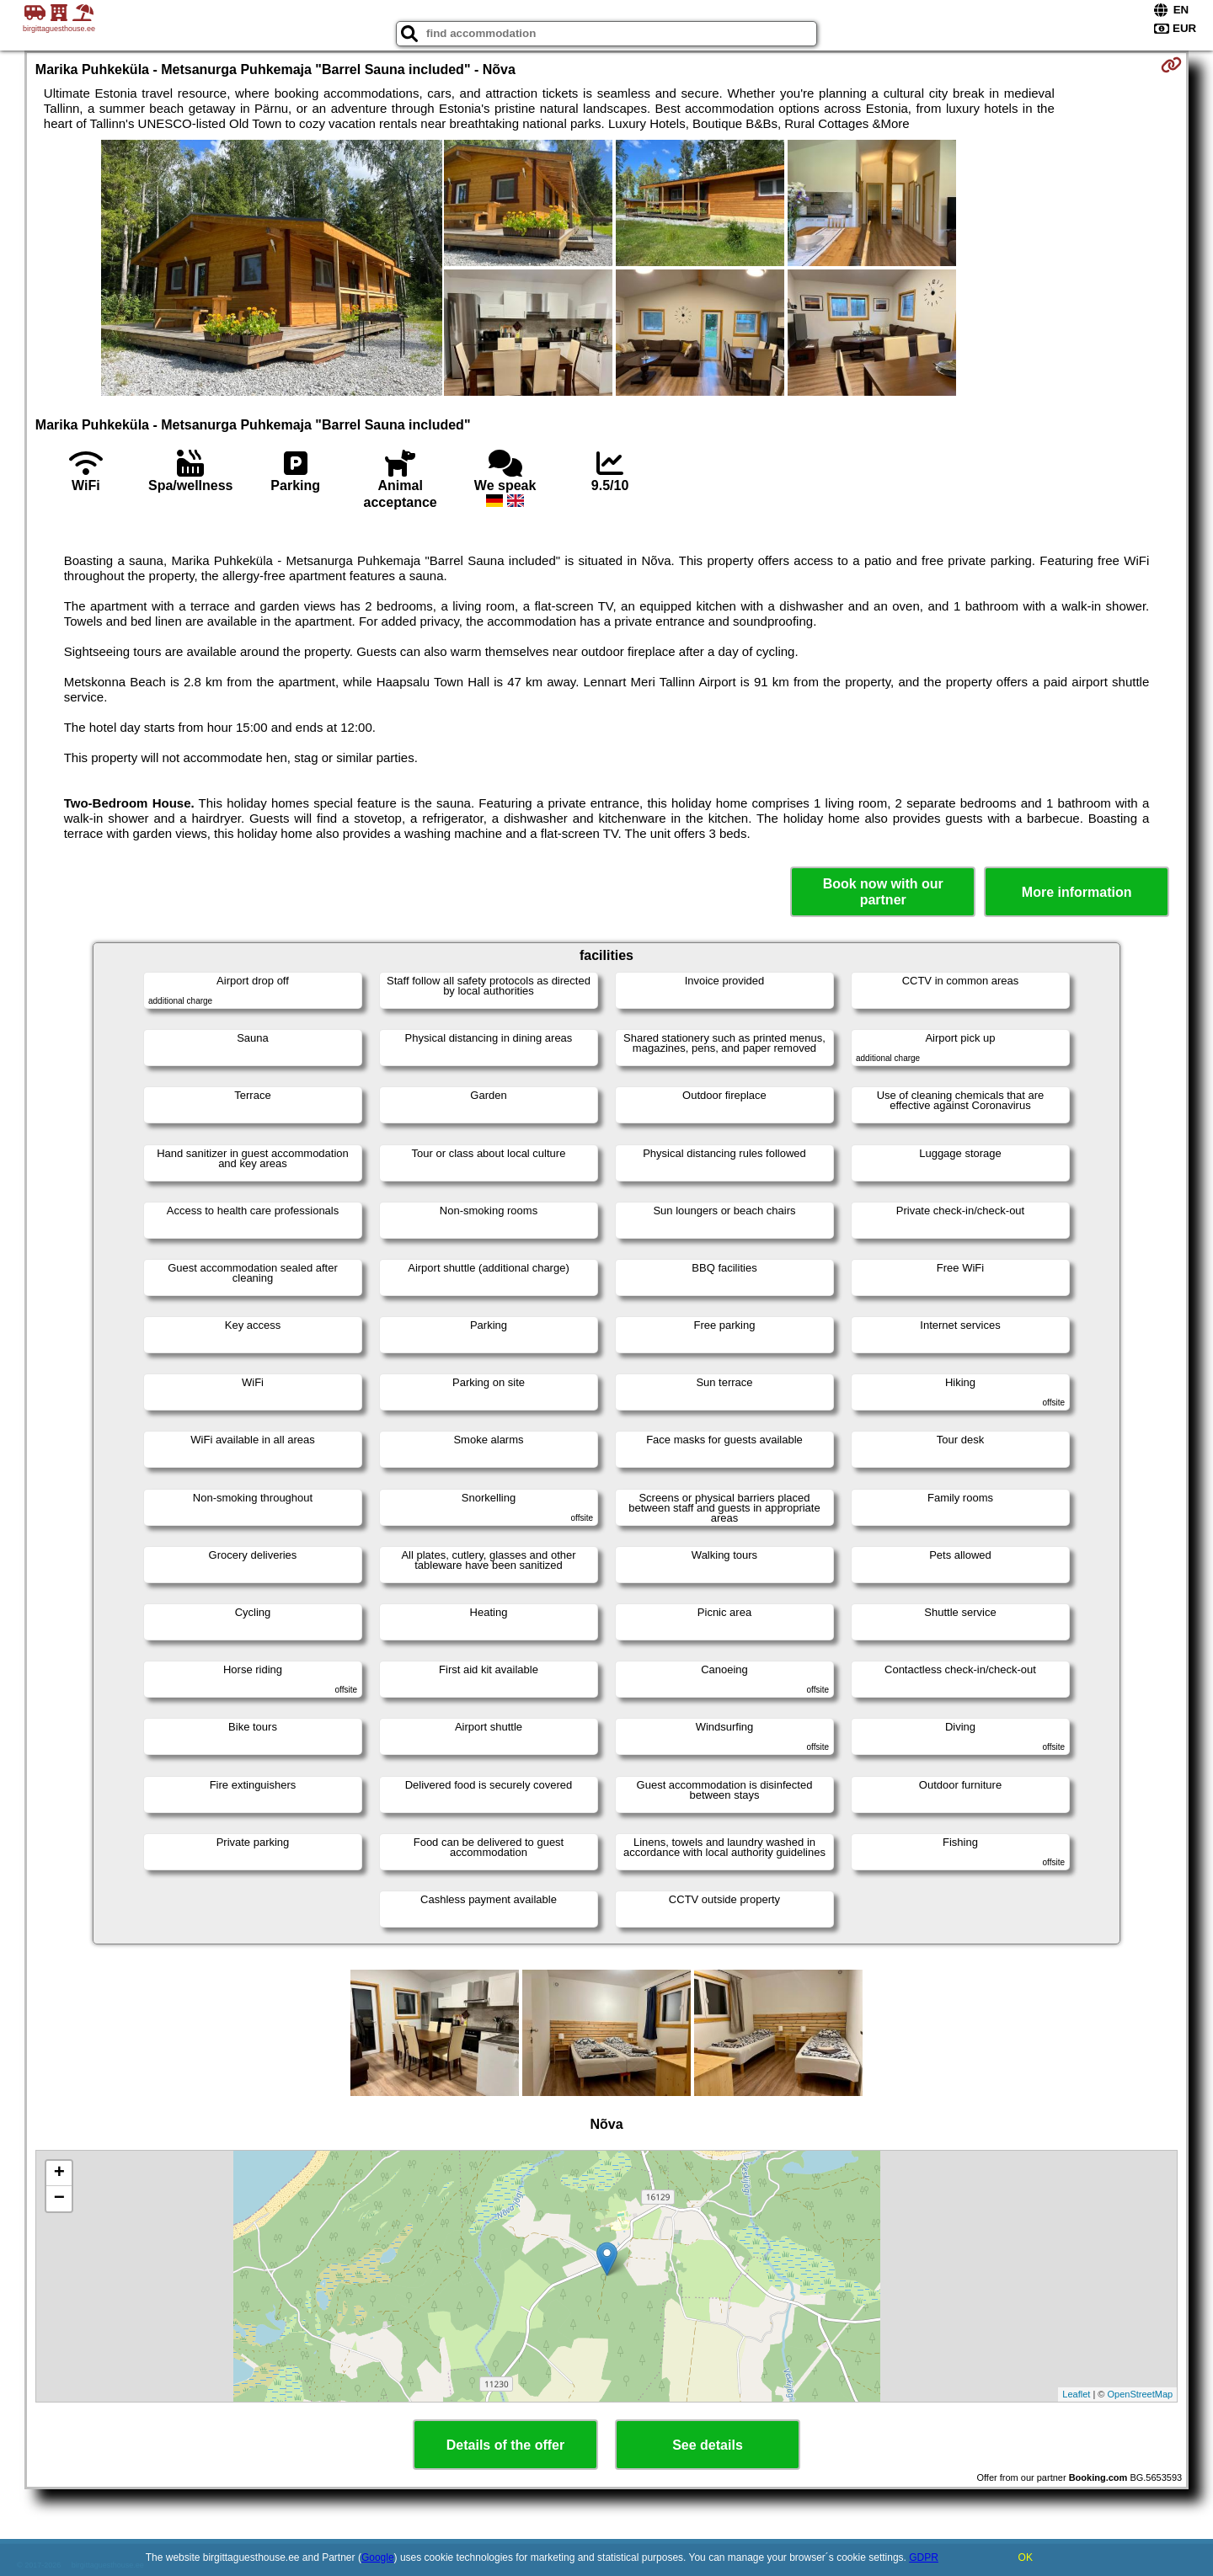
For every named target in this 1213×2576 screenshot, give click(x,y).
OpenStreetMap (1140, 2394)
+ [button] (59, 2173)
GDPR (923, 2557)
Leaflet (1076, 2394)
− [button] (59, 2198)
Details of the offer (505, 2445)
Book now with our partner (883, 892)
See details (707, 2445)
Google (377, 2557)
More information (1077, 892)
